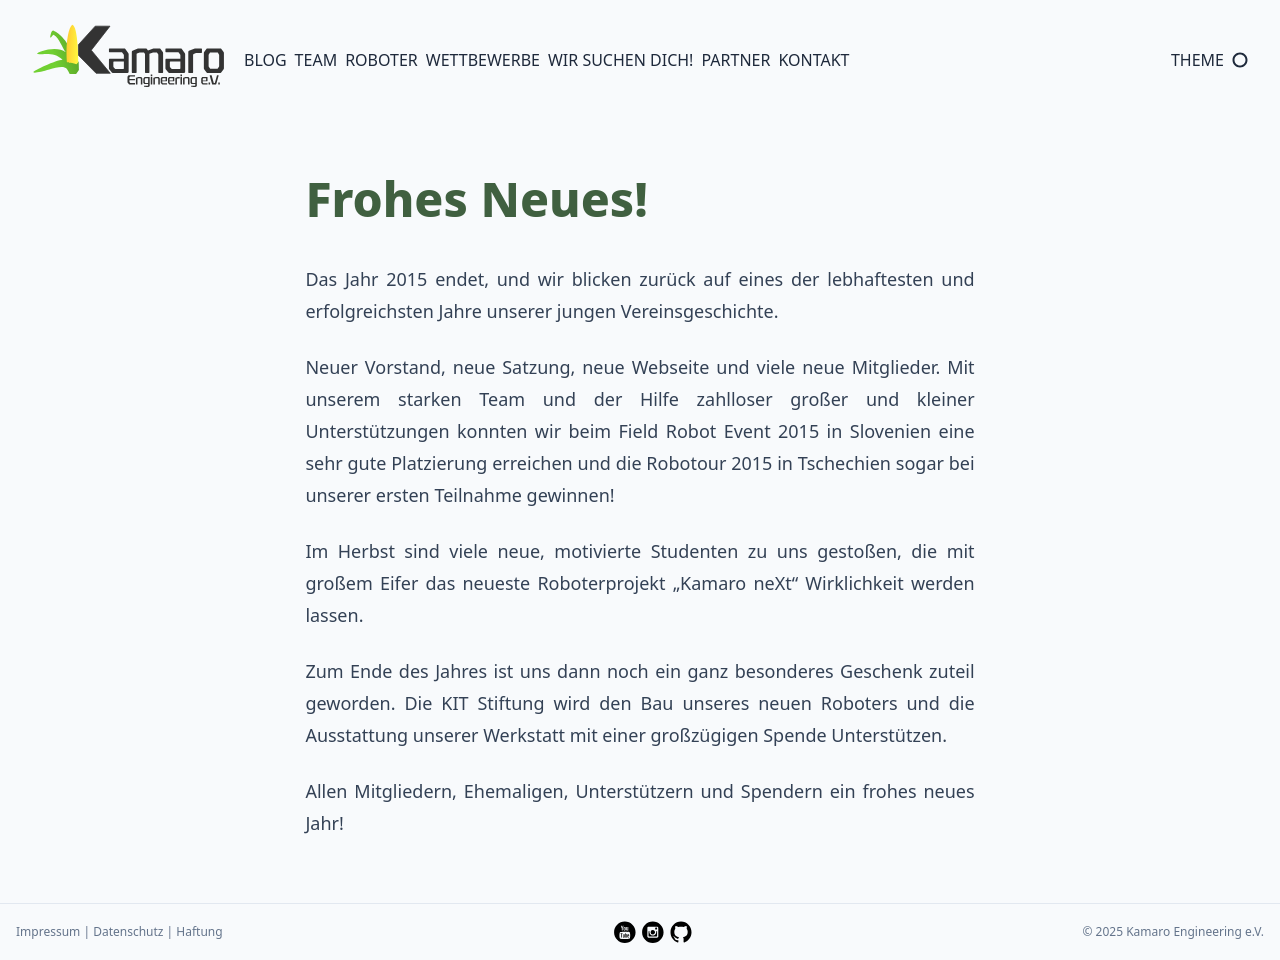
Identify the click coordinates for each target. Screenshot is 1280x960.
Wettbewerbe (483, 60)
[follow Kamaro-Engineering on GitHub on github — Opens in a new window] (681, 932)
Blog (265, 60)
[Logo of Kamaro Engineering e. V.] (128, 55)
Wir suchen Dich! (620, 60)
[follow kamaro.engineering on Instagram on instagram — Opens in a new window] (653, 932)
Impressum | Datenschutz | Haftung (119, 931)
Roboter (381, 60)
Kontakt (813, 60)
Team (316, 60)
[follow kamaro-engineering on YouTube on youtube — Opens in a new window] (625, 932)
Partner (735, 60)
